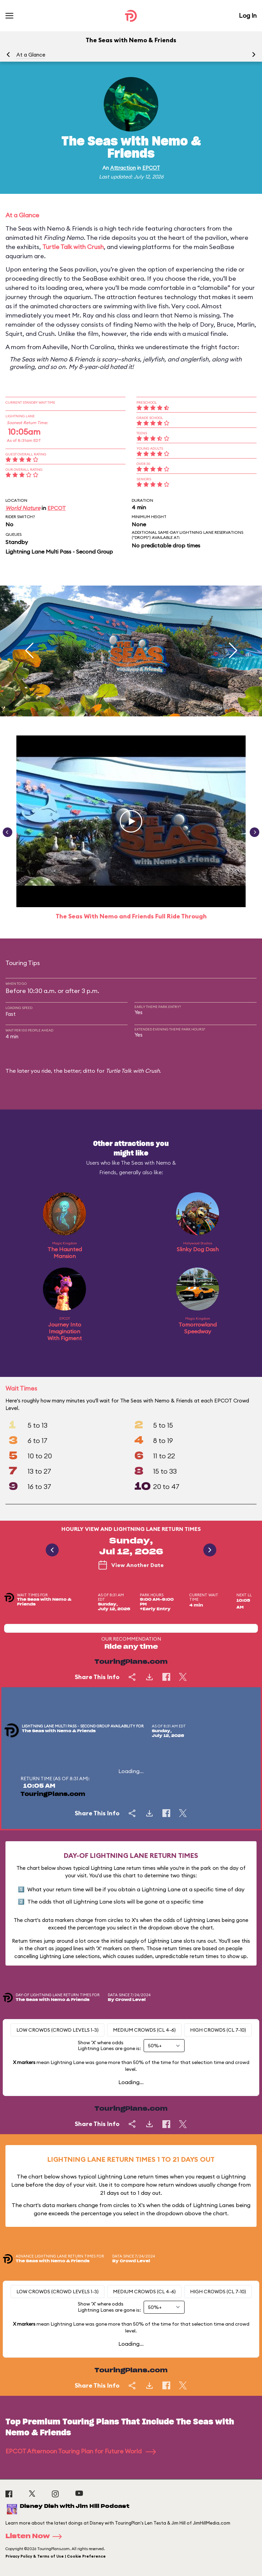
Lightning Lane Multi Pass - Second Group (59, 551)
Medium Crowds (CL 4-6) (144, 2030)
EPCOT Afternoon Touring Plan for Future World (80, 2451)
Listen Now (35, 2536)
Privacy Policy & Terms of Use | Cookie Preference (55, 2556)
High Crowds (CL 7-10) (218, 2030)
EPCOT (151, 168)
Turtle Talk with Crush (73, 247)
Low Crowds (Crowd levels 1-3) (57, 2030)
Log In (248, 15)
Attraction (123, 168)
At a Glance (30, 54)
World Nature (22, 508)
